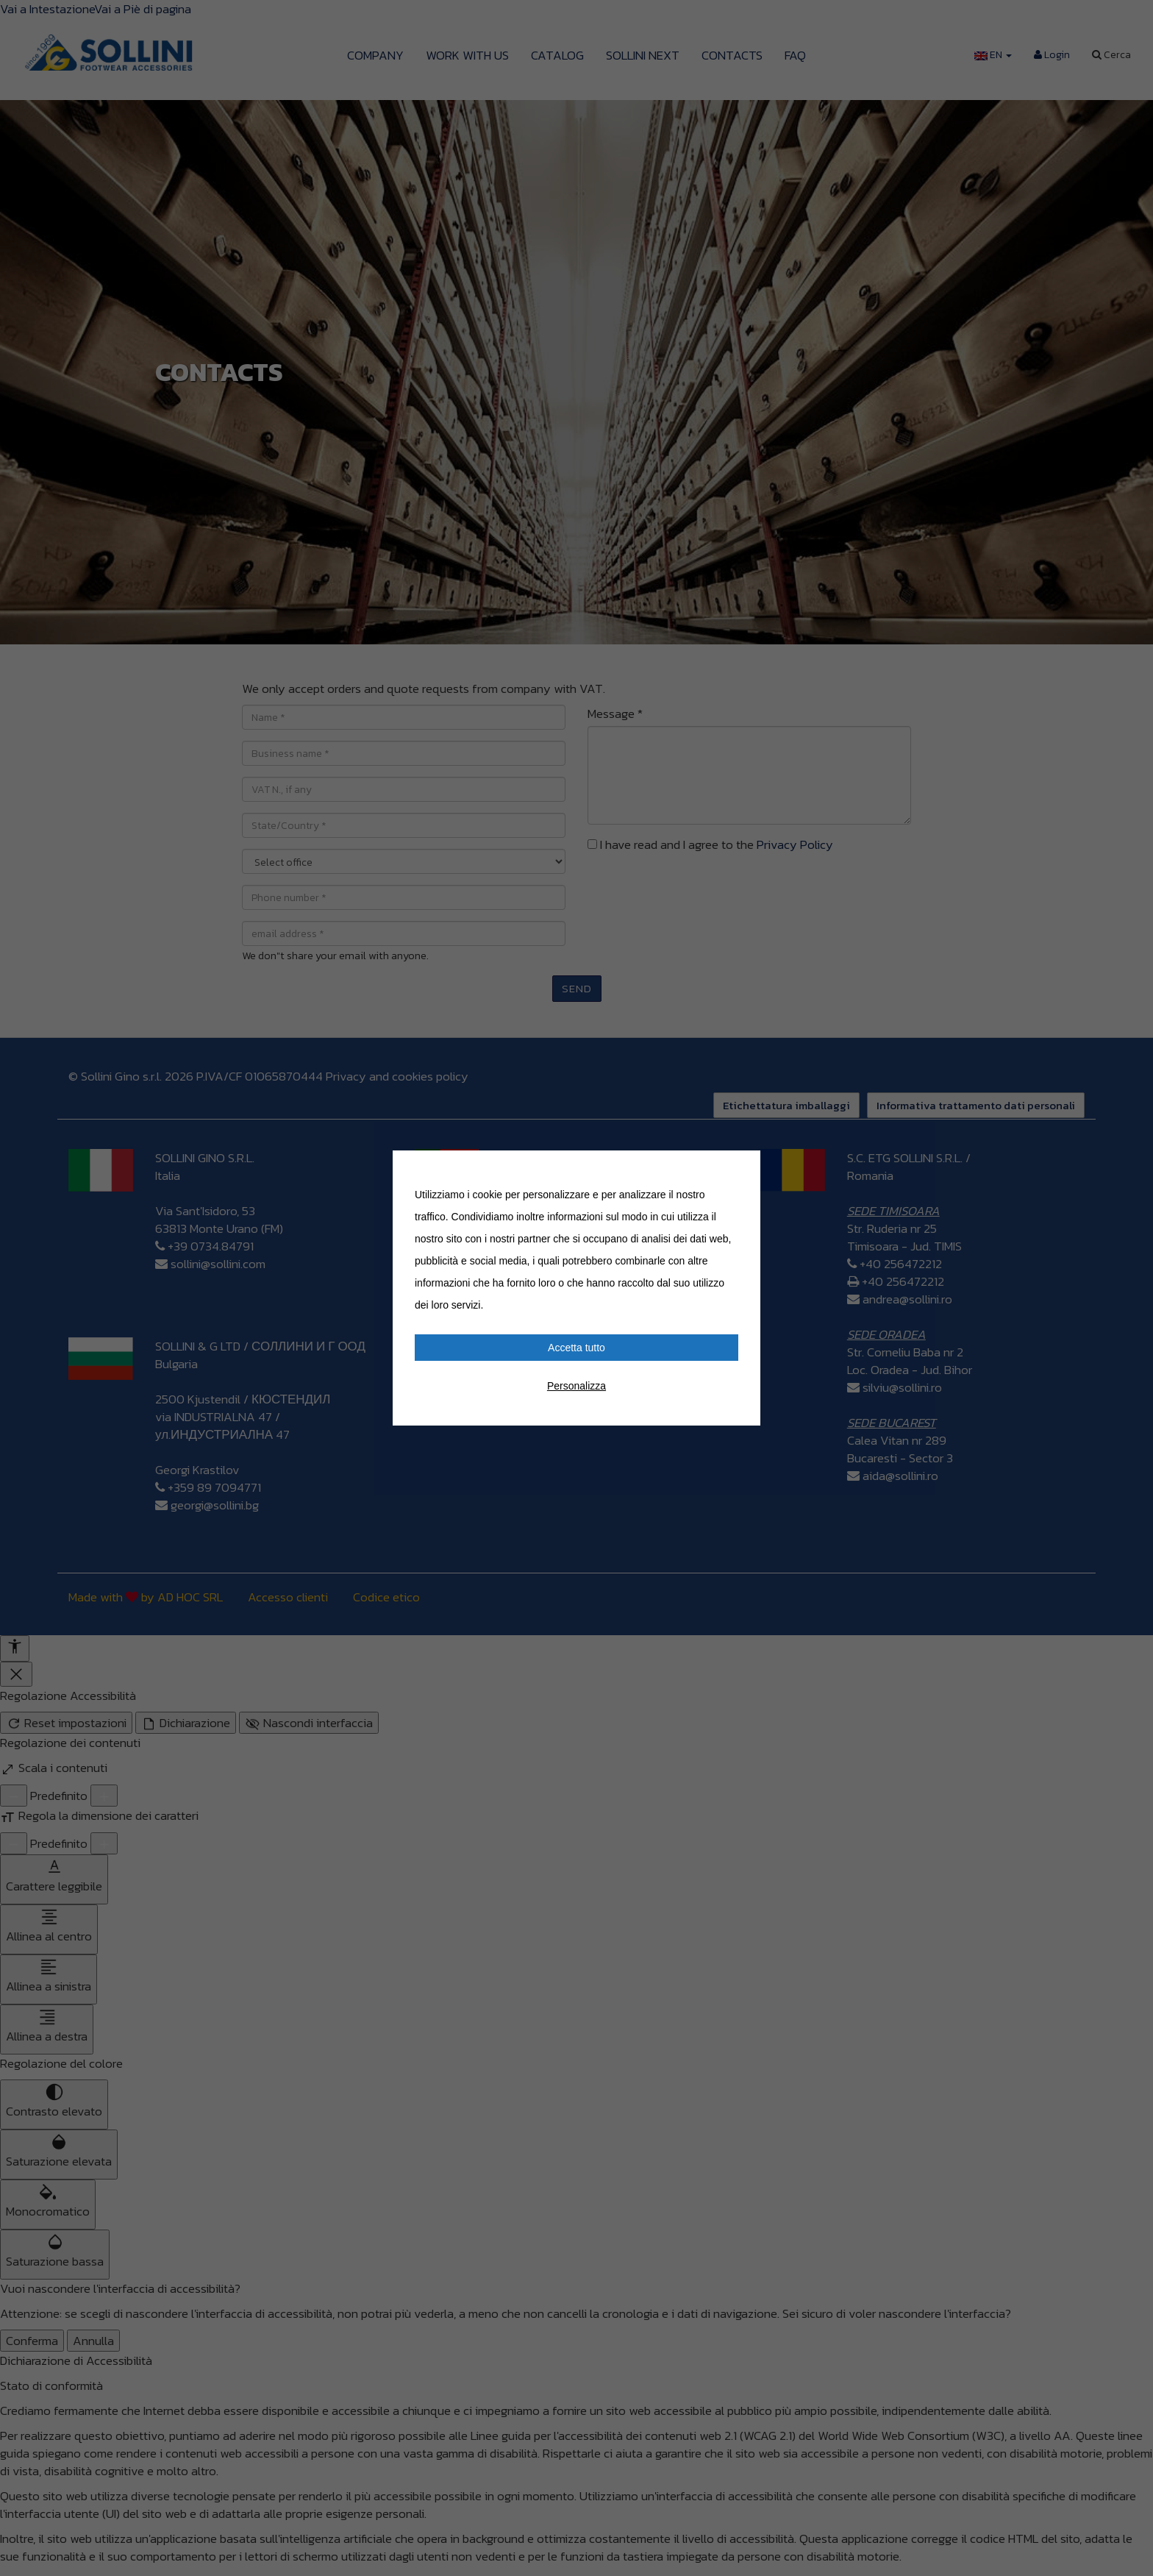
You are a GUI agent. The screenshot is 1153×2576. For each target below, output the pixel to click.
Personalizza (576, 1386)
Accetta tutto (576, 1347)
